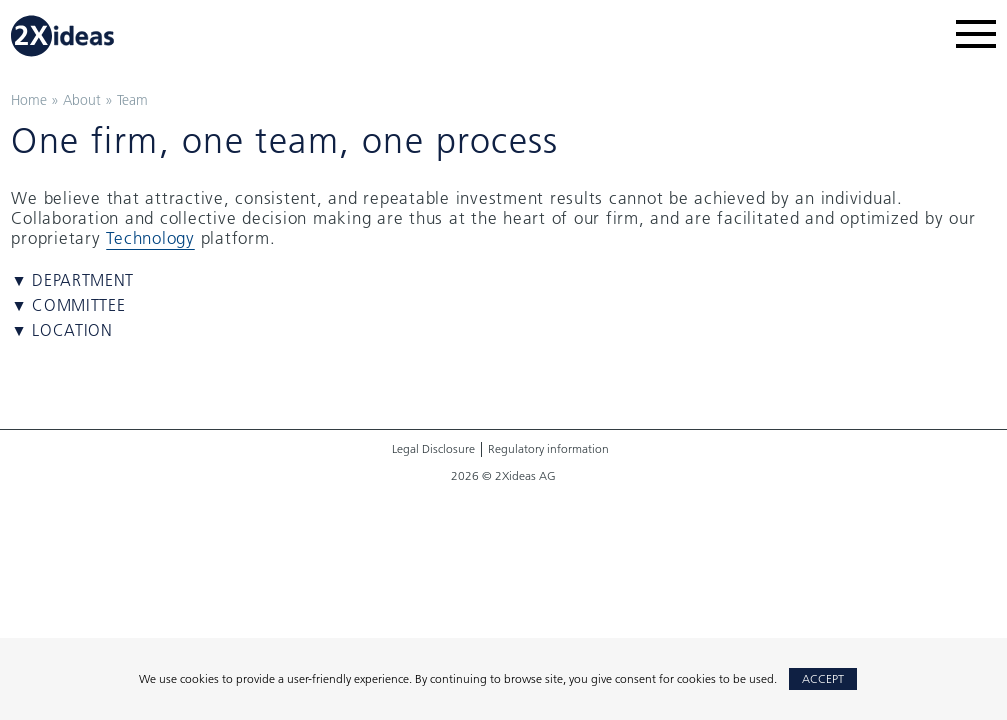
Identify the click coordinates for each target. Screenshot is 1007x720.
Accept (823, 678)
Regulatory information (548, 449)
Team (132, 100)
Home (29, 100)
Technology (150, 237)
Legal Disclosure (433, 449)
